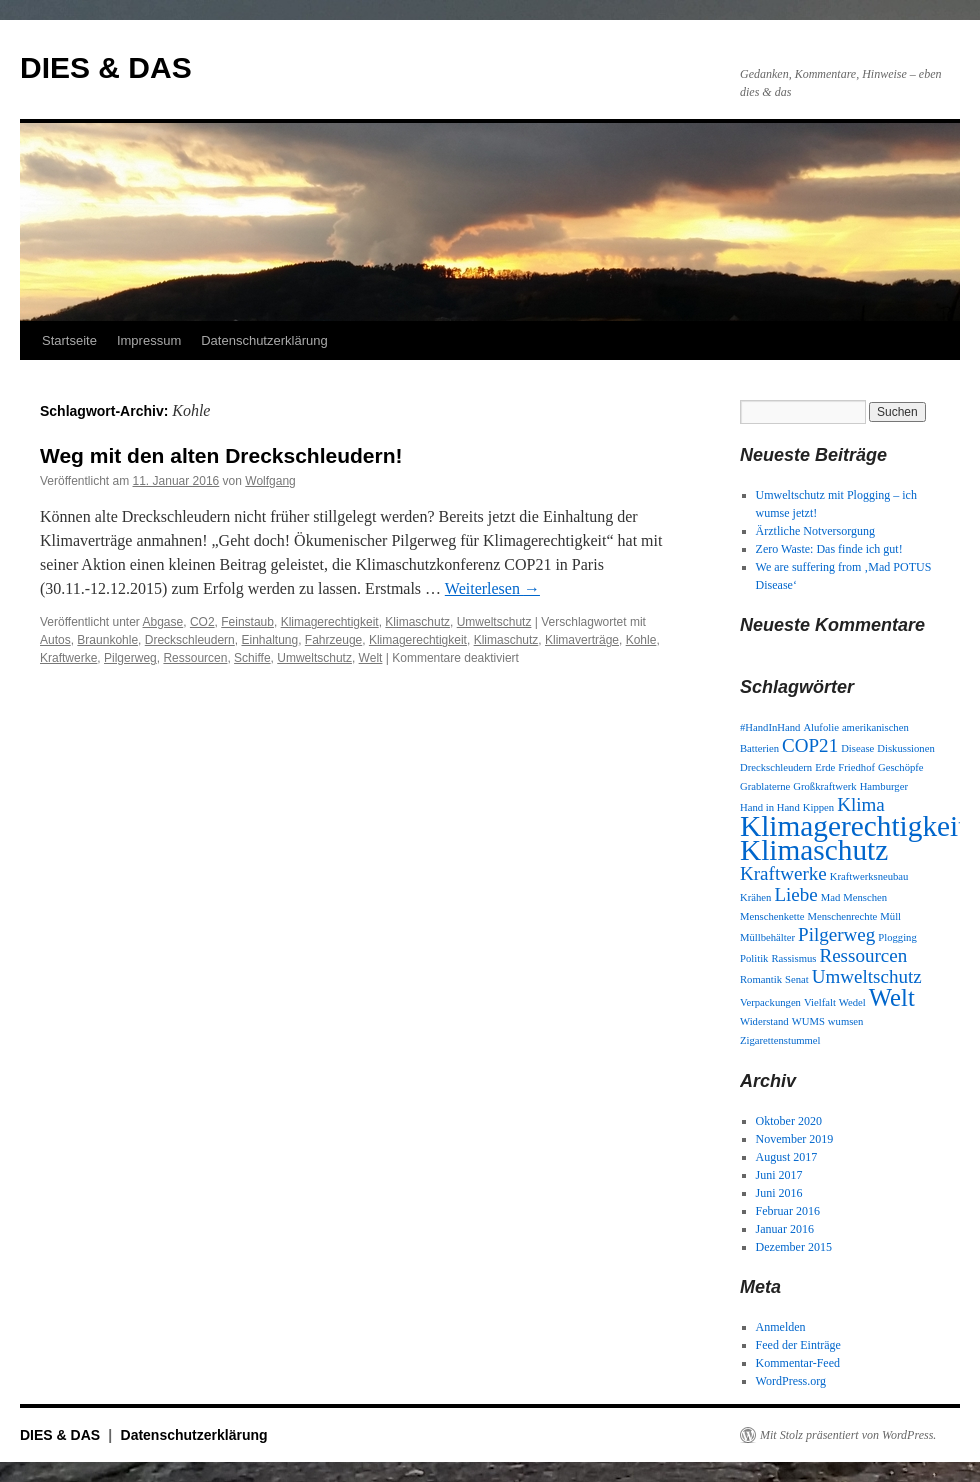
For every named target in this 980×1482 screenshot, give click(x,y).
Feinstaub (247, 622)
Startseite (69, 340)
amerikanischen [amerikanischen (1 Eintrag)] (875, 727)
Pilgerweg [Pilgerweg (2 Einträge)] (836, 934)
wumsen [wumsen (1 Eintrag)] (846, 1021)
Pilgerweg (130, 658)
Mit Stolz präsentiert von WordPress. (848, 1435)
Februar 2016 (788, 1211)
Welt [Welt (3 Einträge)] (892, 997)
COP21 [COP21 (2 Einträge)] (810, 745)
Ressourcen (195, 658)
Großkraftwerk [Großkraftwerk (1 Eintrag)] (824, 786)
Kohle (641, 640)
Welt (371, 658)
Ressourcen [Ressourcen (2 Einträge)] (863, 955)
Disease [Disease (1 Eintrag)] (857, 748)
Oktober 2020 (789, 1121)
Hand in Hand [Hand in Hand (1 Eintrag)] (770, 807)
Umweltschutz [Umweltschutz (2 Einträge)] (867, 976)
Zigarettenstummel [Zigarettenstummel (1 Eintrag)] (780, 1040)
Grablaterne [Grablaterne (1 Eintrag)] (765, 786)
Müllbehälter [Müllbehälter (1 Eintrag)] (767, 937)
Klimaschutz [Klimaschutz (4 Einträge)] (814, 850)
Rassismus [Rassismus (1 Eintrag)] (793, 958)
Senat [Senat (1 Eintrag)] (797, 979)
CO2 (202, 622)
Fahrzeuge (333, 640)
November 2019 (795, 1139)
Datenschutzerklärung (264, 340)
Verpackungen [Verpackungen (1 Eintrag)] (770, 1002)
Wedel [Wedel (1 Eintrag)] (852, 1002)
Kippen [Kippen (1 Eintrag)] (818, 807)
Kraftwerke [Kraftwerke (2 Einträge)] (783, 873)
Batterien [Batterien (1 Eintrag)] (759, 748)
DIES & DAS (106, 67)
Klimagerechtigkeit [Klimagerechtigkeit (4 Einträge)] (853, 826)
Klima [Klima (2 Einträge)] (861, 804)
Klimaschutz (417, 622)
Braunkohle (107, 640)
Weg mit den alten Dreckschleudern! (221, 455)
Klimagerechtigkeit (330, 622)
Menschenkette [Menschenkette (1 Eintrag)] (772, 916)
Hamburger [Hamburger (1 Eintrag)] (884, 786)
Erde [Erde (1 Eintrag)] (825, 767)
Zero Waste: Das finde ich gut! (829, 549)
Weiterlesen (492, 588)
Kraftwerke (68, 658)
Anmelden (781, 1327)
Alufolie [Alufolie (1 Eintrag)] (821, 727)
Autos (55, 640)
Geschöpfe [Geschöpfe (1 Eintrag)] (901, 767)
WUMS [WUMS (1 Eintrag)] (808, 1021)
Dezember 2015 (794, 1247)
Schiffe (252, 658)
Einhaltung (269, 640)
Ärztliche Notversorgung (815, 531)
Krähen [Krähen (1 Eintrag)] (755, 897)
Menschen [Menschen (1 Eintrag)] (865, 897)
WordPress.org (791, 1381)
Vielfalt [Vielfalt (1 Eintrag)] (820, 1002)
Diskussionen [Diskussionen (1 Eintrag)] (905, 748)
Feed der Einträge (798, 1345)
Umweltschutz (494, 622)
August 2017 (787, 1157)
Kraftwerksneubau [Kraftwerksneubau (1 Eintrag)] (869, 876)
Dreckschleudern (190, 640)
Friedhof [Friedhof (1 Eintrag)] (856, 767)
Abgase (163, 622)
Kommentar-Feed (798, 1363)
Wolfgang (270, 481)
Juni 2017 (779, 1175)
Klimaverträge (582, 640)
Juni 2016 (779, 1193)
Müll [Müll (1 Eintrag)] (890, 916)
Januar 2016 (785, 1229)
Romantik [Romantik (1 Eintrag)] (761, 979)
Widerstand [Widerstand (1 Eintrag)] (764, 1021)
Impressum (149, 340)
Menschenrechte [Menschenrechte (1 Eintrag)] (843, 916)
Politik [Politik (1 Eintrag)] (754, 958)
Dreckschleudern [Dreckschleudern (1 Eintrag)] (776, 767)
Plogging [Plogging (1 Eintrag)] (897, 937)
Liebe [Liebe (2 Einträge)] (795, 894)
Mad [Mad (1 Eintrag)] (831, 897)
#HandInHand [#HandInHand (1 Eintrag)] (770, 727)
